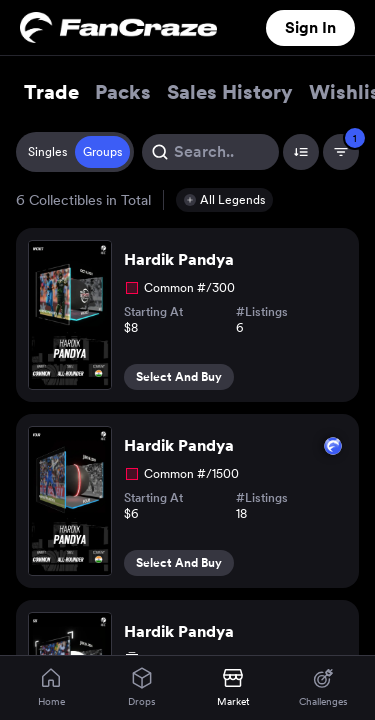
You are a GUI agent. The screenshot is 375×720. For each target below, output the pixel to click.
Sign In (310, 27)
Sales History (230, 92)
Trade (51, 92)
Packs (123, 92)
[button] (224, 200)
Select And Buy (179, 377)
